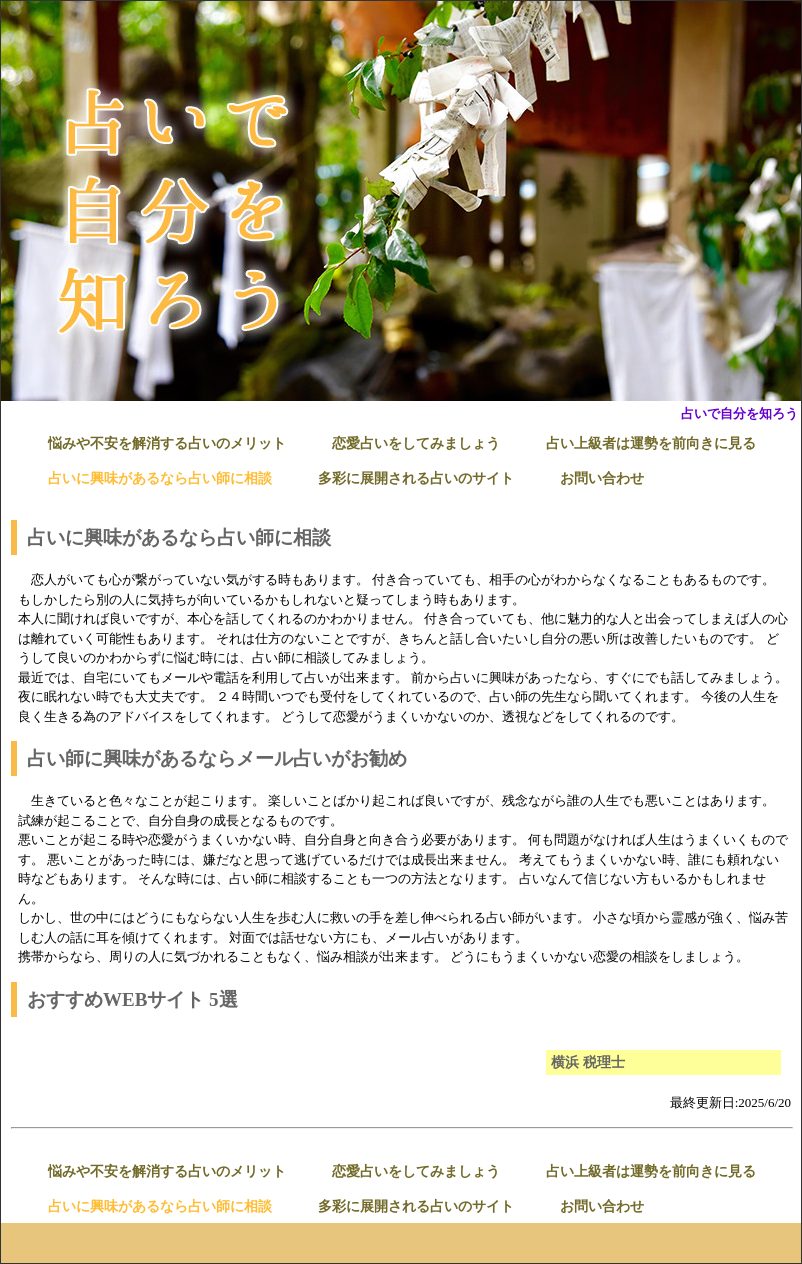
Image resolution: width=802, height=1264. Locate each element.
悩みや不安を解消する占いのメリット (167, 443)
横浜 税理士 (588, 1062)
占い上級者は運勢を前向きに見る (651, 443)
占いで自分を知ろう (739, 413)
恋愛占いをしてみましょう (416, 443)
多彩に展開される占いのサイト (416, 478)
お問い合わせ (602, 478)
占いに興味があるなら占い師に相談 (160, 478)
